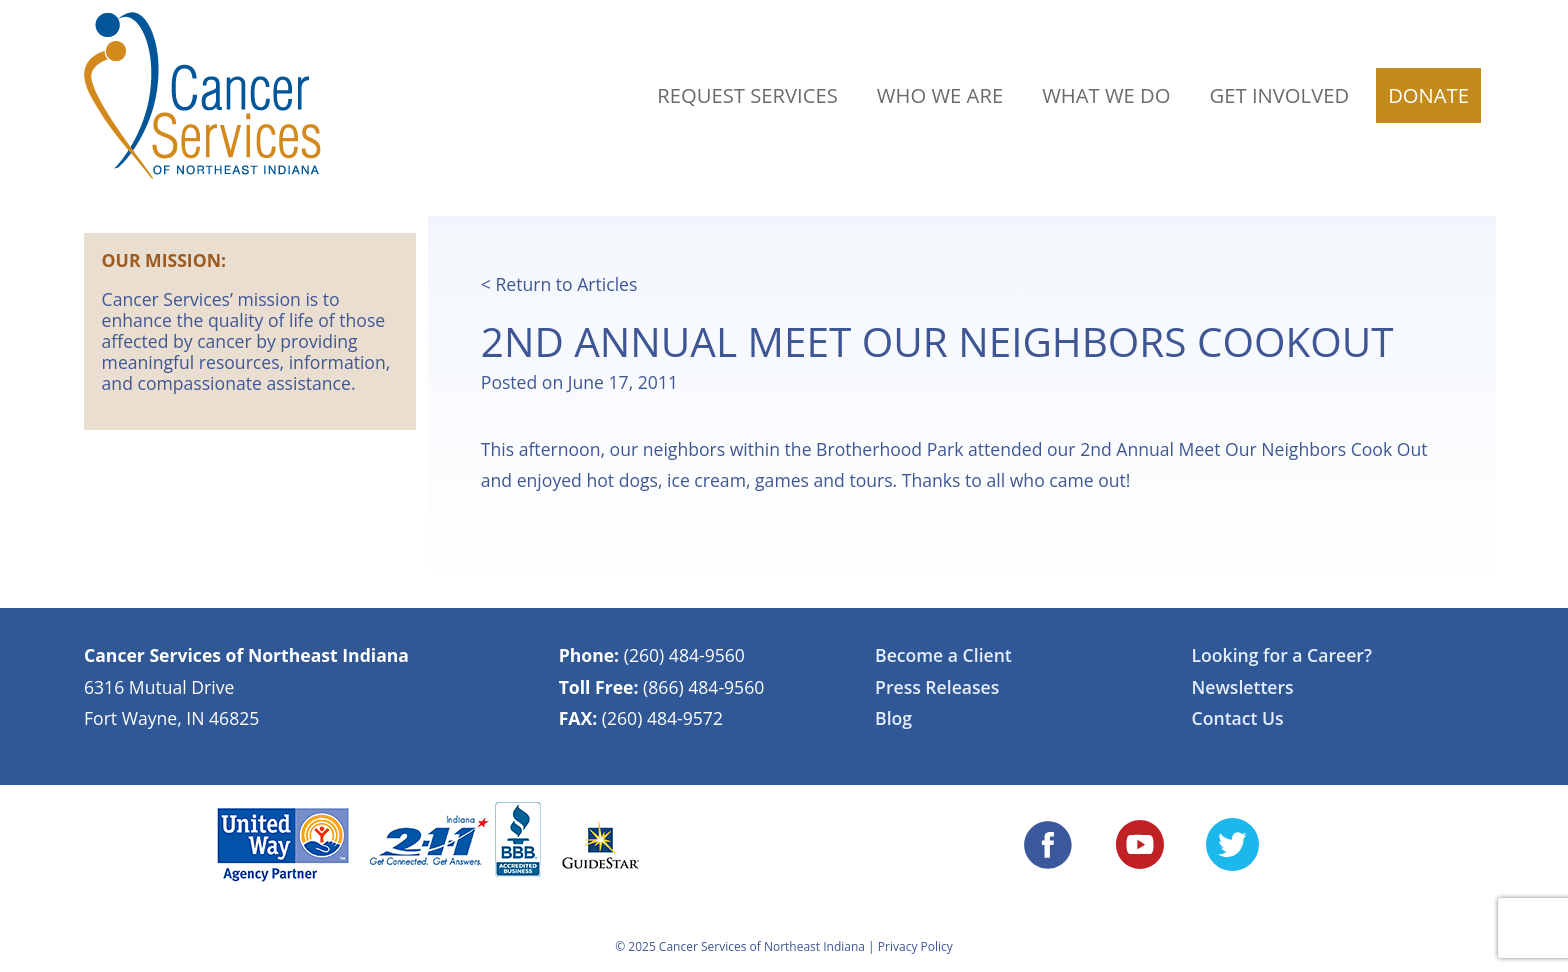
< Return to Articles (559, 284)
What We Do (1106, 95)
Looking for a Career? (1282, 655)
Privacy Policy (915, 946)
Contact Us (1238, 718)
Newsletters (1243, 687)
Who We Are (940, 95)
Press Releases (937, 687)
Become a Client (943, 655)
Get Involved (1280, 95)
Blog (893, 718)
